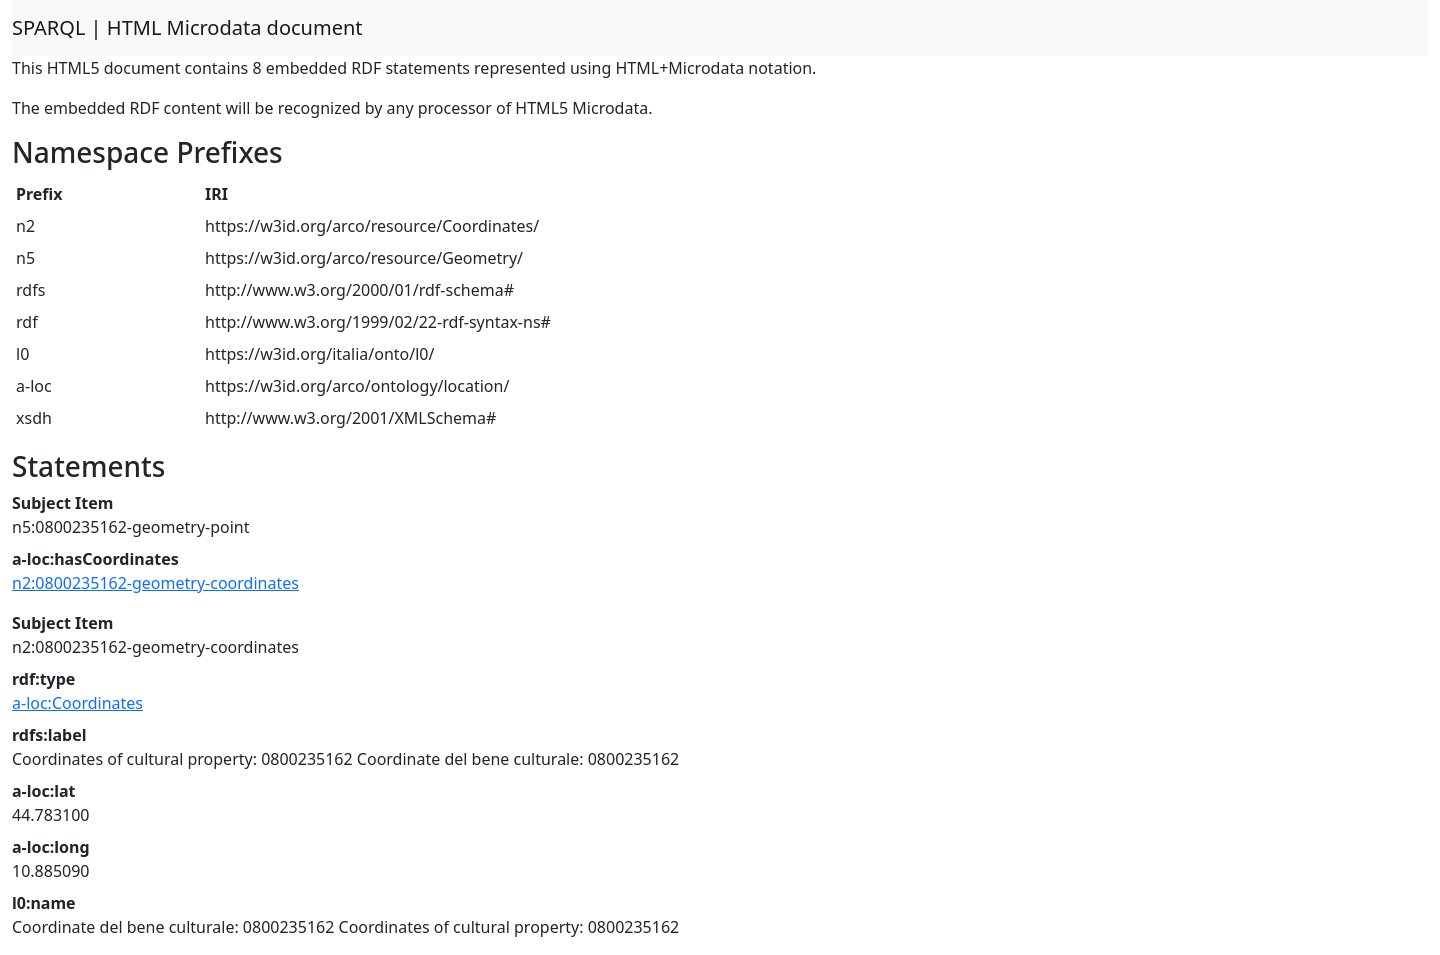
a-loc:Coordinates (77, 703)
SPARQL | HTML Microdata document (187, 27)
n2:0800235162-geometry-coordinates (155, 583)
